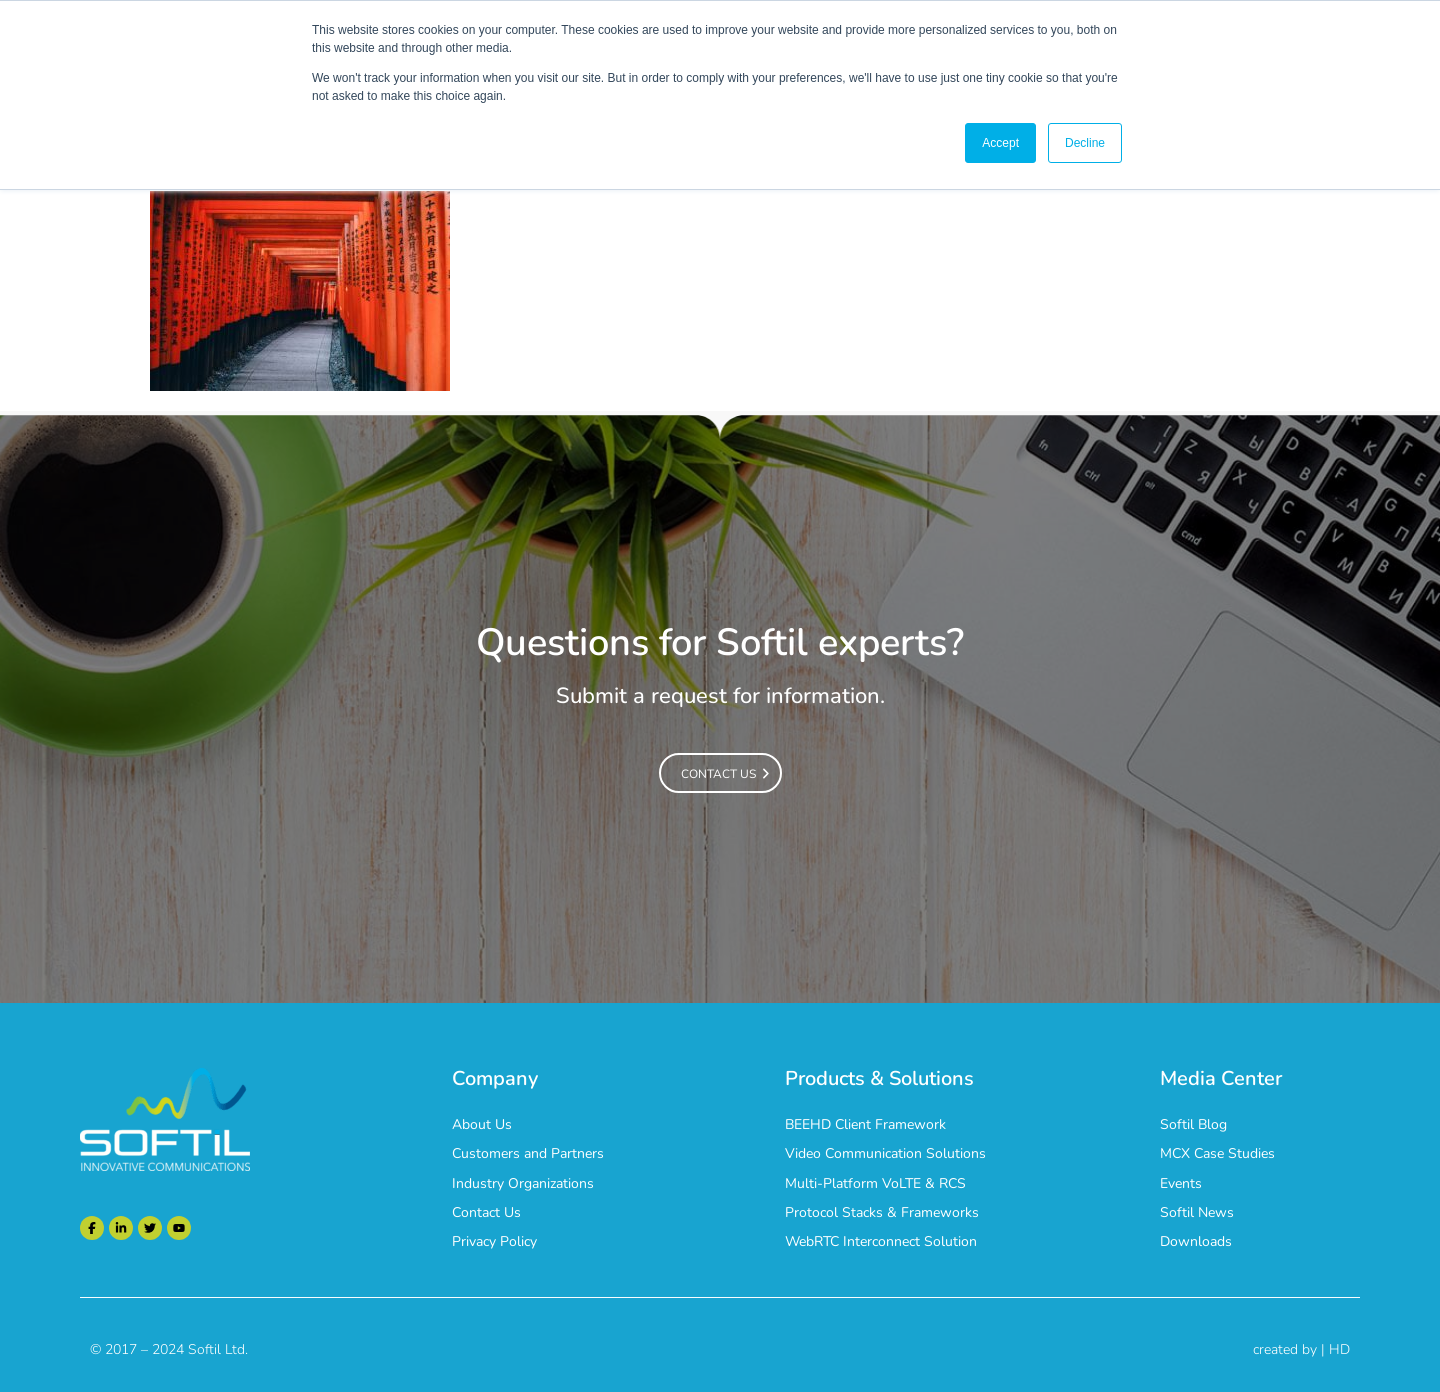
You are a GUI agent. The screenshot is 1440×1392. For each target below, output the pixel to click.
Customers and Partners (528, 1153)
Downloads (1196, 1241)
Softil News (1197, 1212)
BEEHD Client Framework (865, 1124)
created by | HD (1301, 1349)
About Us (482, 1124)
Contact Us (486, 1212)
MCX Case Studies (1217, 1153)
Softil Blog (1193, 1124)
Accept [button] (1000, 143)
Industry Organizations (523, 1183)
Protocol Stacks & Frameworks (882, 1212)
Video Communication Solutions (885, 1153)
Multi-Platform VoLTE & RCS (875, 1183)
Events (1181, 1183)
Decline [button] (1085, 143)
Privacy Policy (494, 1241)
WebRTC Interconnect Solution (881, 1241)
